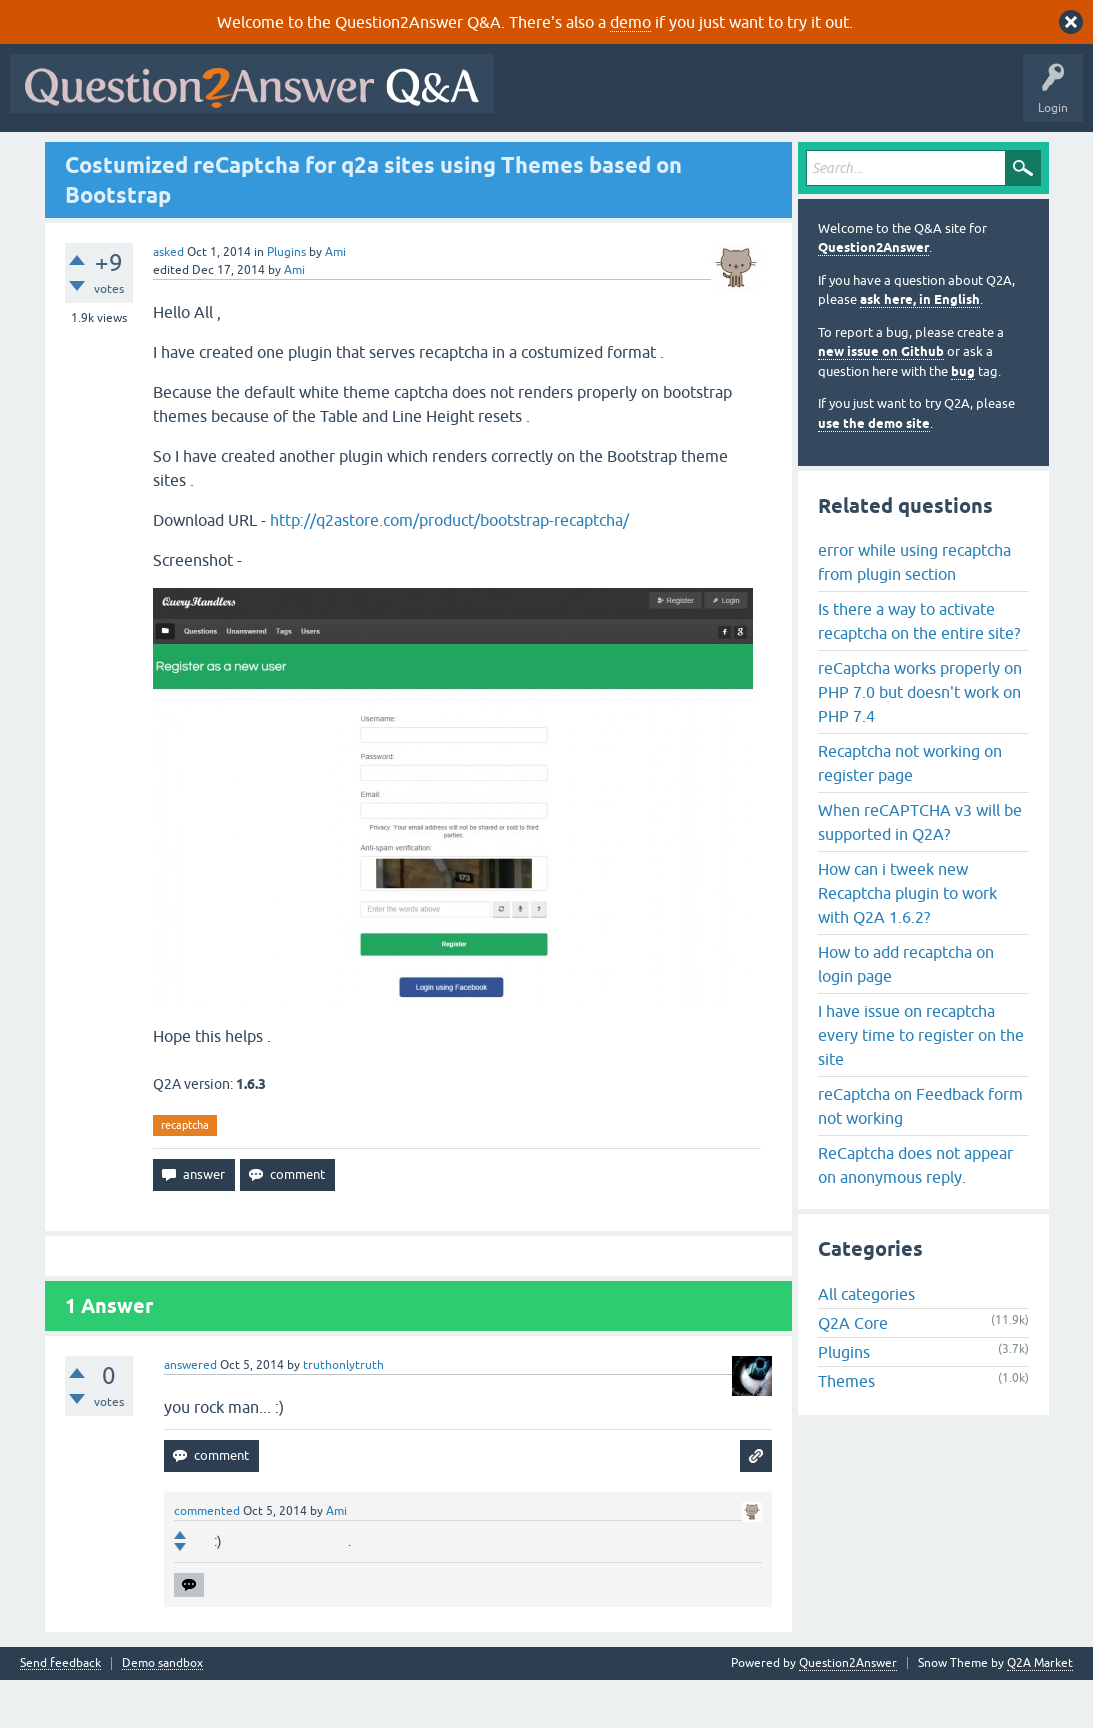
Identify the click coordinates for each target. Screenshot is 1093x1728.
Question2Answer (873, 296)
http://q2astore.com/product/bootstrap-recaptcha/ (449, 568)
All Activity (51, 157)
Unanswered (276, 157)
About (632, 157)
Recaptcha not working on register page (910, 811)
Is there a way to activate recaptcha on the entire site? (919, 669)
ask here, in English (920, 348)
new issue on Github (881, 400)
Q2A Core (853, 1372)
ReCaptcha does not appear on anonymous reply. (915, 1213)
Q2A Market (1040, 1711)
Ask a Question (499, 157)
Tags (353, 157)
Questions (130, 157)
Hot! (200, 157)
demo (630, 22)
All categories (866, 1343)
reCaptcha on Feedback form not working (920, 1154)
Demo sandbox (162, 1711)
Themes (846, 1430)
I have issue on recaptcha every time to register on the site (921, 1083)
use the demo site (874, 471)
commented (207, 1559)
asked (168, 300)
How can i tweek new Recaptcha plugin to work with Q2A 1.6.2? (907, 941)
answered (190, 1413)
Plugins (286, 300)
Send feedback (60, 1711)
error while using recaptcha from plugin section (914, 610)
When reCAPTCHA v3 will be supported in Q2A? (920, 870)
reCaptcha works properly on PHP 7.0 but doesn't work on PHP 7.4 (920, 740)
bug (963, 419)
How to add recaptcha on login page (906, 1012)
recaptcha (185, 1173)
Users (415, 157)
